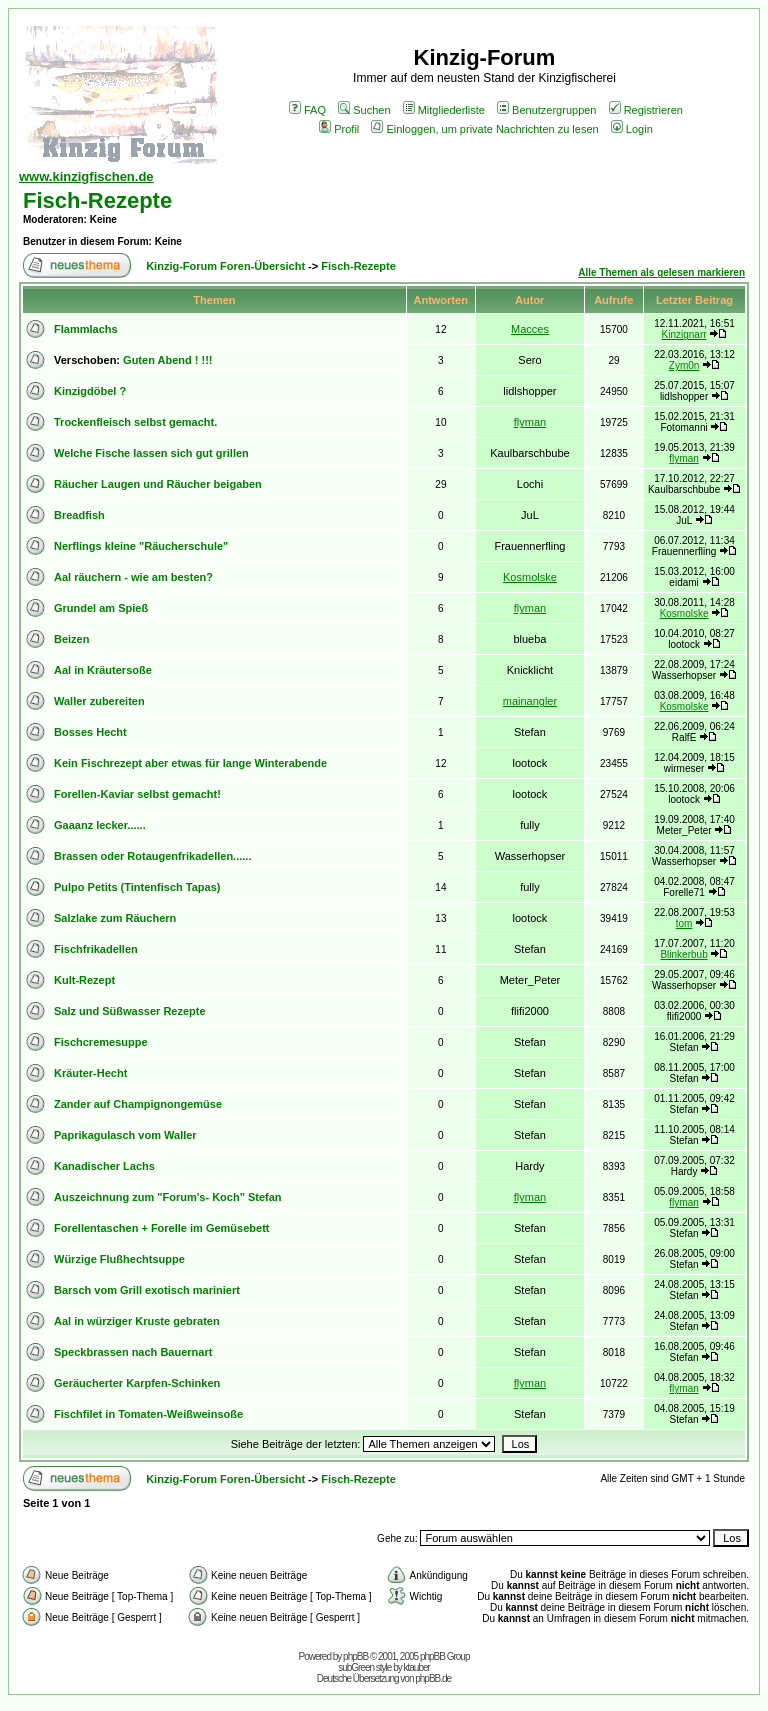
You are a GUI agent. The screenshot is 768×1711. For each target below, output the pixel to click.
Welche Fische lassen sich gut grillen (151, 453)
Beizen (71, 639)
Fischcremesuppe (101, 1042)
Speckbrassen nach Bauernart (133, 1352)
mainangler (530, 701)
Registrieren (646, 110)
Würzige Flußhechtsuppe (119, 1259)
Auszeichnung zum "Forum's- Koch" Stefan (168, 1197)
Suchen (364, 110)
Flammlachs (86, 329)
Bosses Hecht (90, 732)
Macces (530, 329)
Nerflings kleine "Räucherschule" (141, 546)
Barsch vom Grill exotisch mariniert (147, 1290)
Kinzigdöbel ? (90, 391)
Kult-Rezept (84, 980)
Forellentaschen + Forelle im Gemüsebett (161, 1228)
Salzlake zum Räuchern (115, 918)
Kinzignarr (684, 334)
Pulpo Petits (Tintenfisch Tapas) (137, 887)
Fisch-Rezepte (97, 200)
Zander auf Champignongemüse (138, 1104)
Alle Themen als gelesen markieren (661, 272)
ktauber (417, 1667)
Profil (339, 129)
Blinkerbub (683, 954)
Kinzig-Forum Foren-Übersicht (225, 266)
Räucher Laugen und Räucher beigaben (158, 484)
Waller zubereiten (99, 701)
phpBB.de (433, 1678)
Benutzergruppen (546, 110)
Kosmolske (530, 577)
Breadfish (79, 515)
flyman (530, 422)
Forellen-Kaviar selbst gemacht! (137, 794)
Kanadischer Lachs (104, 1166)
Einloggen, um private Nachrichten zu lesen (484, 129)
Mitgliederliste (444, 110)
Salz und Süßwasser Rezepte (130, 1011)
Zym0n (684, 365)
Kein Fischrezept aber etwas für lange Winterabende (190, 763)
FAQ (307, 110)
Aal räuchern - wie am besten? (133, 577)
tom (684, 923)
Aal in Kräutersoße (103, 670)
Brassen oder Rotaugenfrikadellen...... (152, 856)
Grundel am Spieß (101, 608)
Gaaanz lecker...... (100, 825)
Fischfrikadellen (96, 949)
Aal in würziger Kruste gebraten (137, 1321)
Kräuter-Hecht (90, 1073)
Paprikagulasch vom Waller (125, 1135)
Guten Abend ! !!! (167, 360)
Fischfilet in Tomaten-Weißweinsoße (148, 1414)
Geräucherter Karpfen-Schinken (137, 1383)
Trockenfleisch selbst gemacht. (135, 422)
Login (632, 129)
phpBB (355, 1656)
